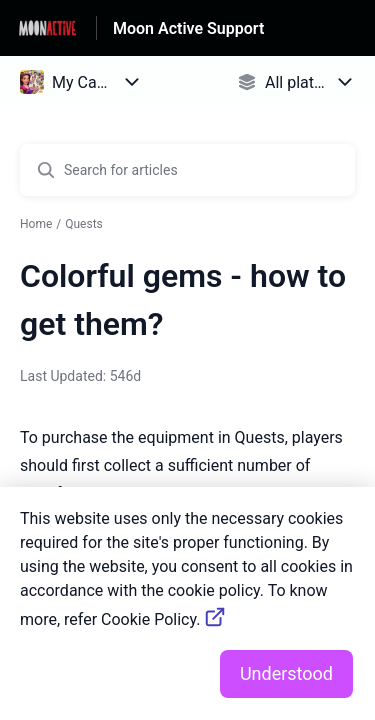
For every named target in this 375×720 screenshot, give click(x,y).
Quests (84, 224)
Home (36, 224)
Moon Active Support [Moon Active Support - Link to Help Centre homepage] (188, 28)
